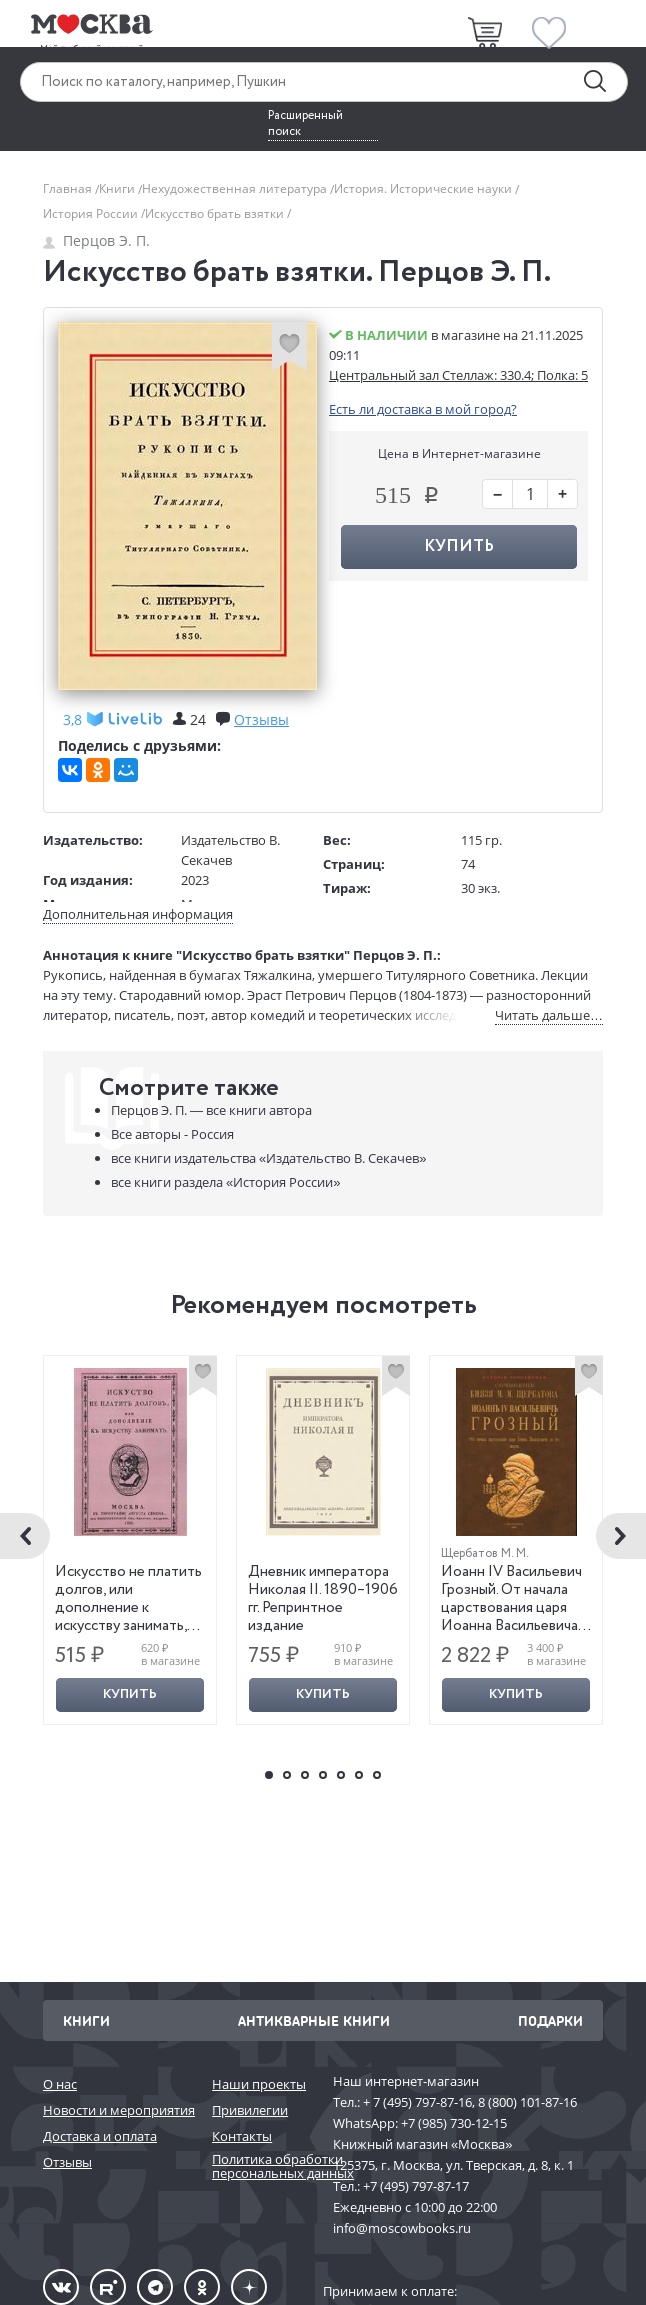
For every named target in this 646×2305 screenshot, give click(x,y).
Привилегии (250, 2110)
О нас (60, 2084)
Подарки (550, 2020)
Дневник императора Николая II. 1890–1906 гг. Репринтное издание (323, 1599)
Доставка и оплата (100, 2136)
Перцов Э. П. (96, 240)
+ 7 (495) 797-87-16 (417, 2102)
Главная (69, 188)
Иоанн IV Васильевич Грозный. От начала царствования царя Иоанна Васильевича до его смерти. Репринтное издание (511, 1617)
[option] (130, 1540)
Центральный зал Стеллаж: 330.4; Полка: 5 (458, 375)
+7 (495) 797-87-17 (416, 2186)
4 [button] (323, 1775)
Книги (118, 188)
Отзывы (67, 2162)
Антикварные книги (314, 2020)
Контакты (242, 2136)
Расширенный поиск (305, 124)
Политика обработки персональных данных (262, 2166)
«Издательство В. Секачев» (268, 1158)
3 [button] (305, 1775)
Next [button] (621, 1536)
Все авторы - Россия (172, 1134)
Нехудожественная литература (236, 188)
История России (92, 213)
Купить (459, 546)
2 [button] (287, 1775)
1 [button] (269, 1775)
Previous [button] (25, 1536)
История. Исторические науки (424, 188)
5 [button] (341, 1775)
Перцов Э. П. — (211, 1110)
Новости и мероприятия (117, 2110)
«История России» (225, 1182)
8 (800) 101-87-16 (527, 2102)
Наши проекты (259, 2084)
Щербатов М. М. (485, 1553)
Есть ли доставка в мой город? (423, 409)
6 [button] (359, 1775)
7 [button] (377, 1775)
